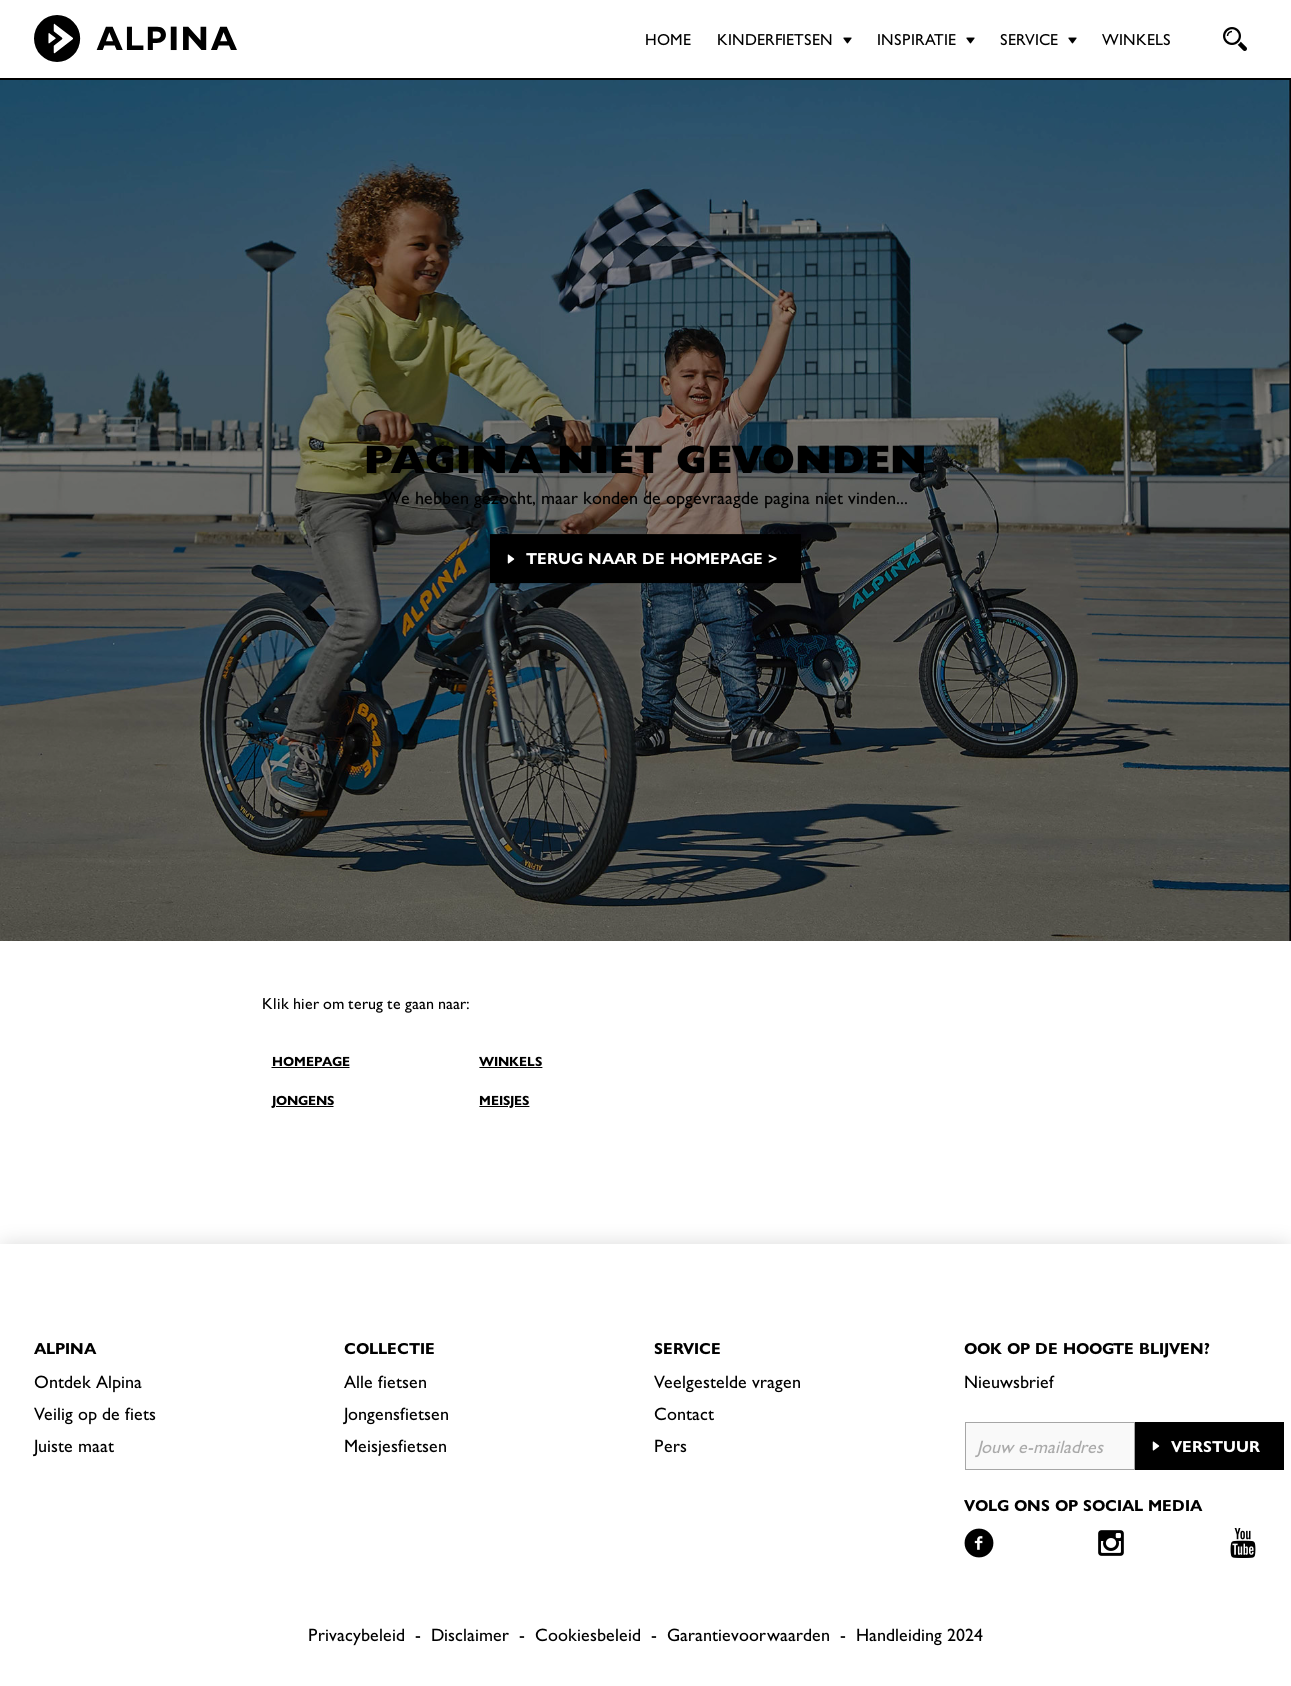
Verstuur (1215, 1445)
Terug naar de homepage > (651, 557)
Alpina (65, 1347)
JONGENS (303, 1099)
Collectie (389, 1347)
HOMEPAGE (311, 1060)
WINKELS (510, 1060)
